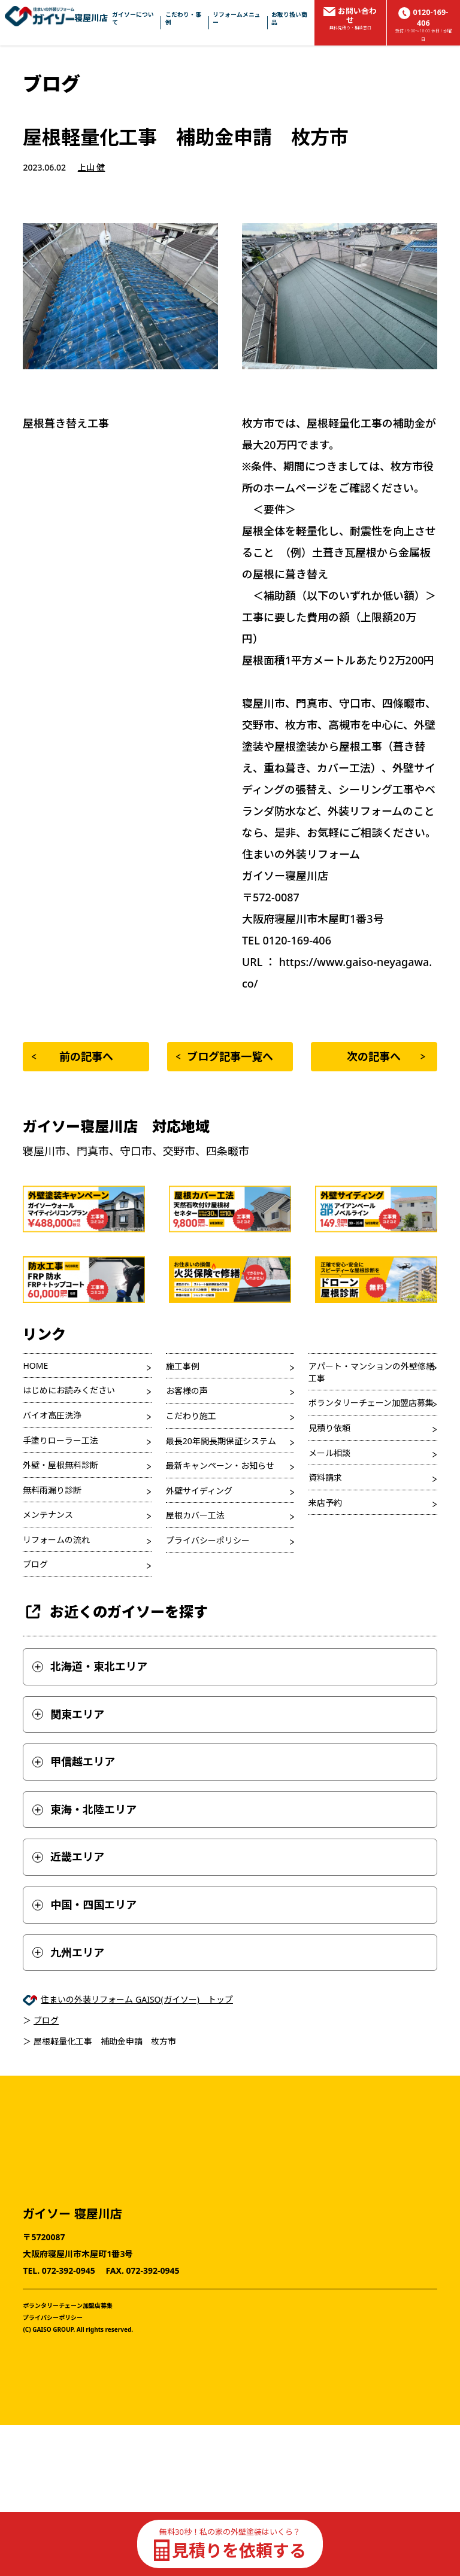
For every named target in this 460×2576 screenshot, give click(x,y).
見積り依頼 (329, 1427)
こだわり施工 (191, 1415)
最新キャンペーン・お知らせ (220, 1465)
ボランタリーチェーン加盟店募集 (371, 1402)
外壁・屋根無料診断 (60, 1465)
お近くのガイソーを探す (115, 1611)
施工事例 (182, 1366)
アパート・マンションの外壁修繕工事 (371, 1372)
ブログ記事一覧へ (224, 1056)
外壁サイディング (199, 1490)
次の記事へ (386, 1056)
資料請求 (325, 1477)
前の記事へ (72, 1056)
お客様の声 (187, 1390)
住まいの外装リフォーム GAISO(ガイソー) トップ (137, 1999)
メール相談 (329, 1453)
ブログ (35, 1564)
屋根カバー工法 (195, 1515)
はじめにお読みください (69, 1390)
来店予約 (325, 1502)
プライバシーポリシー (208, 1540)
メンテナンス (48, 1514)
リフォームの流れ (56, 1539)
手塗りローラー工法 (60, 1440)
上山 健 (91, 167)
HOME (35, 1365)
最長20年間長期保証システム (221, 1441)
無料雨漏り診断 (52, 1490)
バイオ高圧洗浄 (52, 1415)
